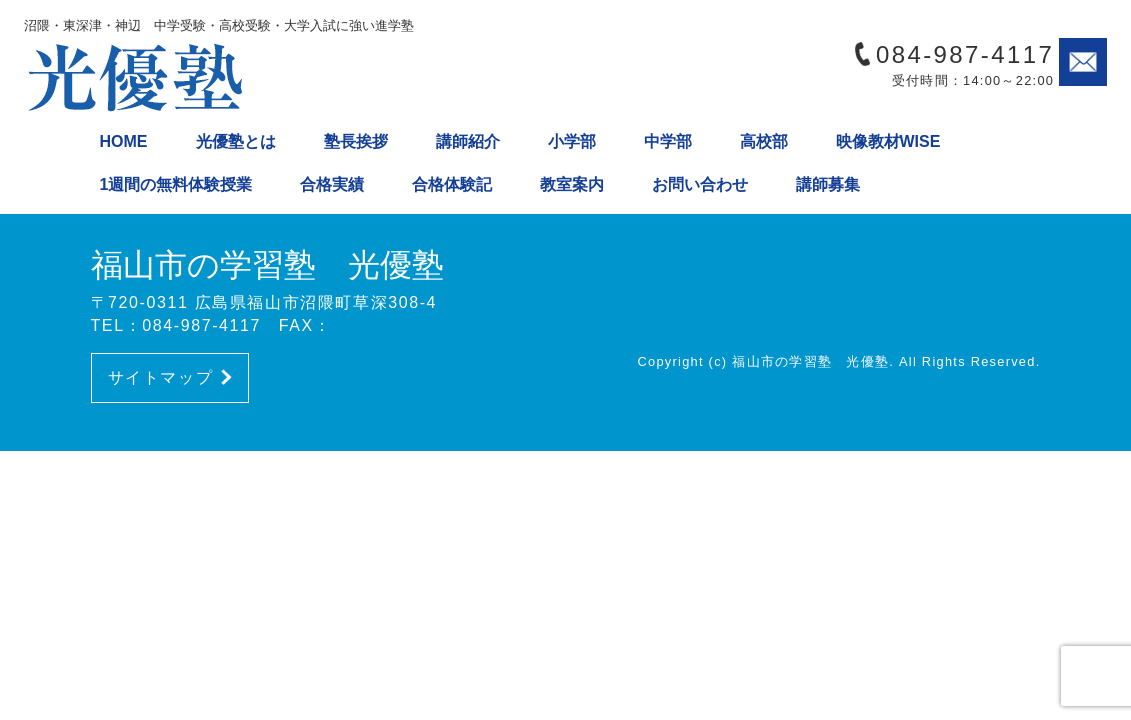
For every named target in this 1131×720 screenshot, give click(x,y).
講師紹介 (468, 141)
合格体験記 (452, 184)
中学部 (668, 141)
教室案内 (572, 184)
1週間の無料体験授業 (176, 184)
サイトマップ (170, 377)
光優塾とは (236, 141)
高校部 (764, 141)
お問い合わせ (700, 184)
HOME (124, 141)
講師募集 (828, 184)
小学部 (572, 141)
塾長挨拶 (356, 141)
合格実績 (332, 184)
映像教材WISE (888, 141)
